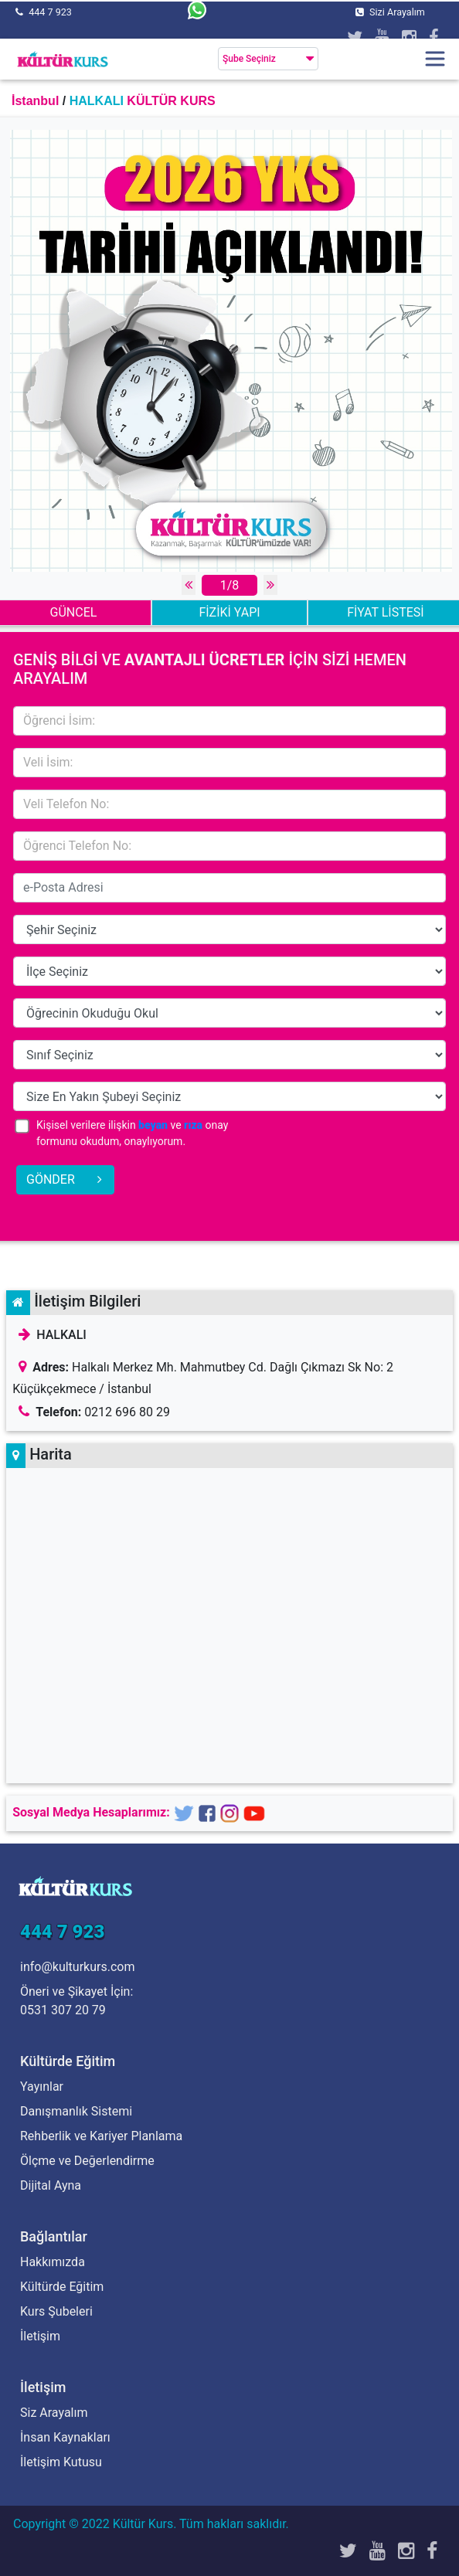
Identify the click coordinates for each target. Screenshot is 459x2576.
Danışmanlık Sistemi (76, 2111)
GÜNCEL (73, 612)
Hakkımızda (52, 2262)
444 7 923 (50, 12)
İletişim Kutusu (61, 2462)
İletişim (40, 2336)
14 (229, 929)
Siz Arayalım (53, 2412)
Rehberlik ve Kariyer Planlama (101, 2136)
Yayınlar (41, 2086)
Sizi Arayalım (397, 12)
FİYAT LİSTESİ (385, 612)
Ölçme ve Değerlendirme (87, 2160)
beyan (153, 1125)
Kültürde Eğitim (62, 2286)
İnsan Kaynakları (65, 2437)
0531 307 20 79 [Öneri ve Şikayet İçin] (63, 2010)
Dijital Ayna (50, 2185)
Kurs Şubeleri (56, 2311)
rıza (193, 1125)
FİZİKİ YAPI (229, 612)
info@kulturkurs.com (77, 1966)
